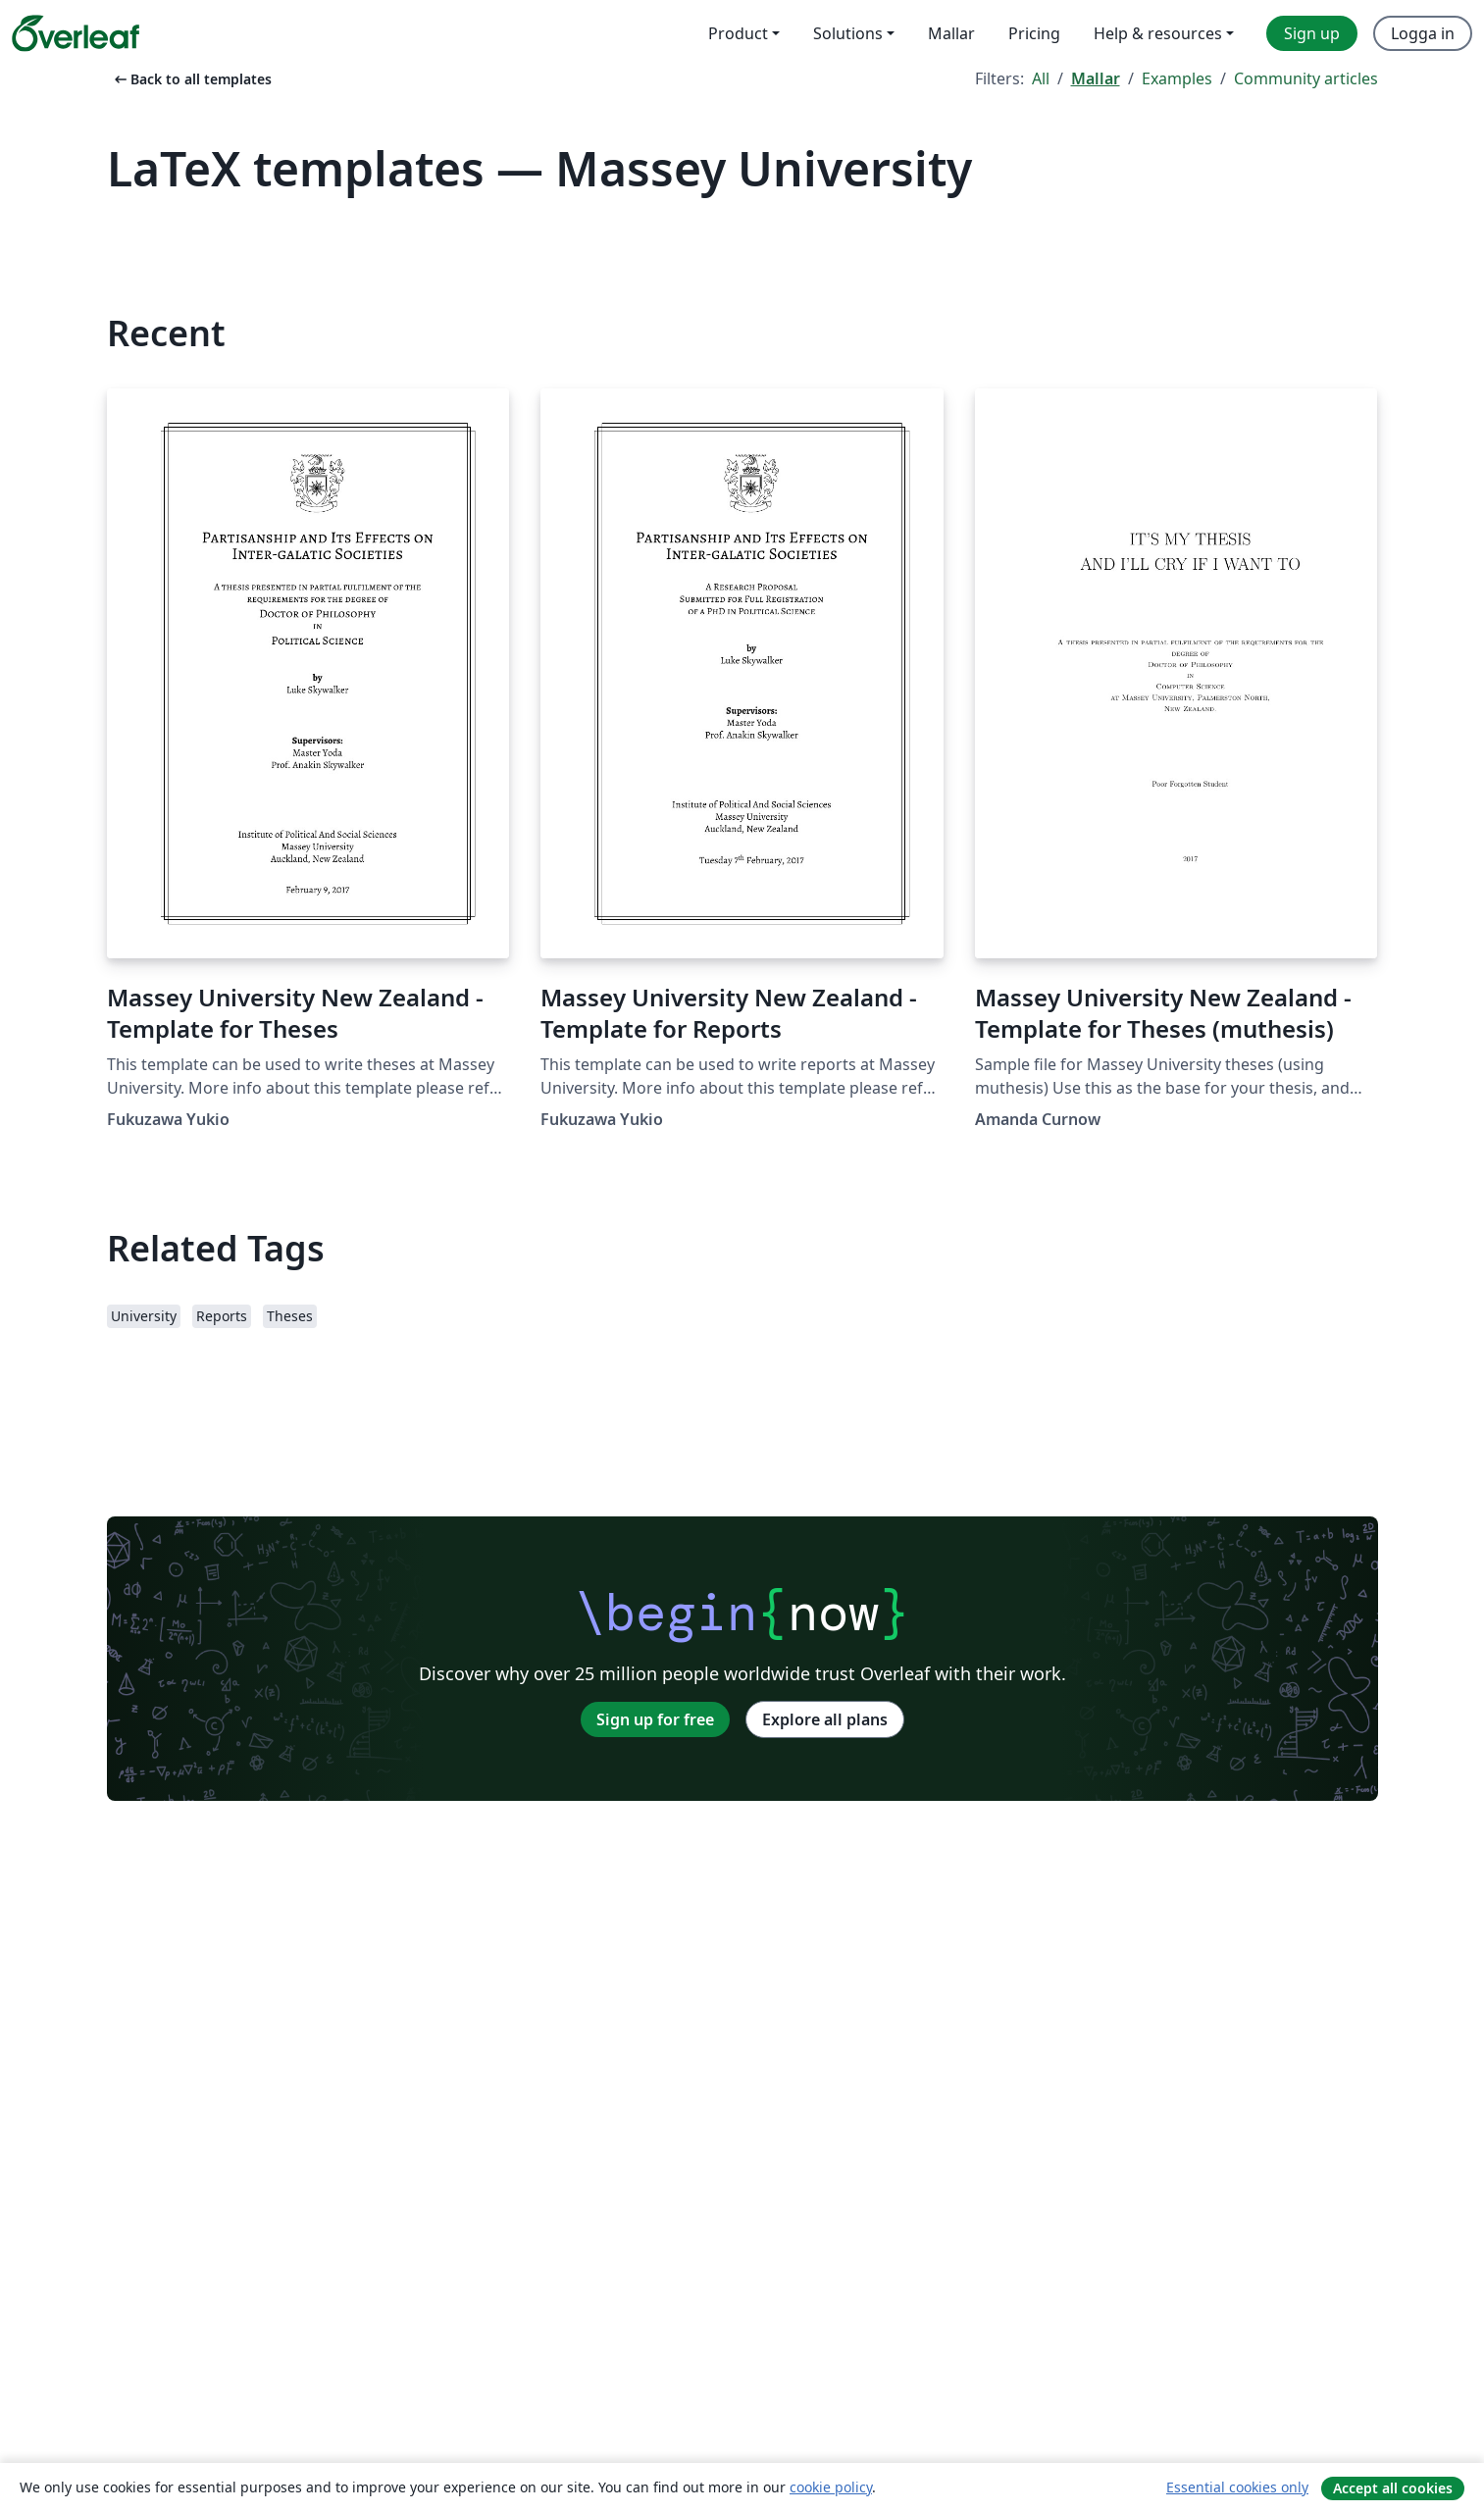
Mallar (1095, 78)
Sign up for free (655, 1719)
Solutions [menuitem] (848, 33)
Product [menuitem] (738, 33)
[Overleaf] (75, 33)
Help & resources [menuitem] (1158, 33)
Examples (1177, 78)
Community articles (1306, 78)
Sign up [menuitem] (1312, 33)
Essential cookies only (1237, 2487)
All (1040, 78)
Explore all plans (825, 1719)
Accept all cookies (1393, 2488)
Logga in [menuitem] (1423, 33)
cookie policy (831, 2487)
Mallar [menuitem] (951, 33)
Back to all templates (191, 79)
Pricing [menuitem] (1034, 33)
